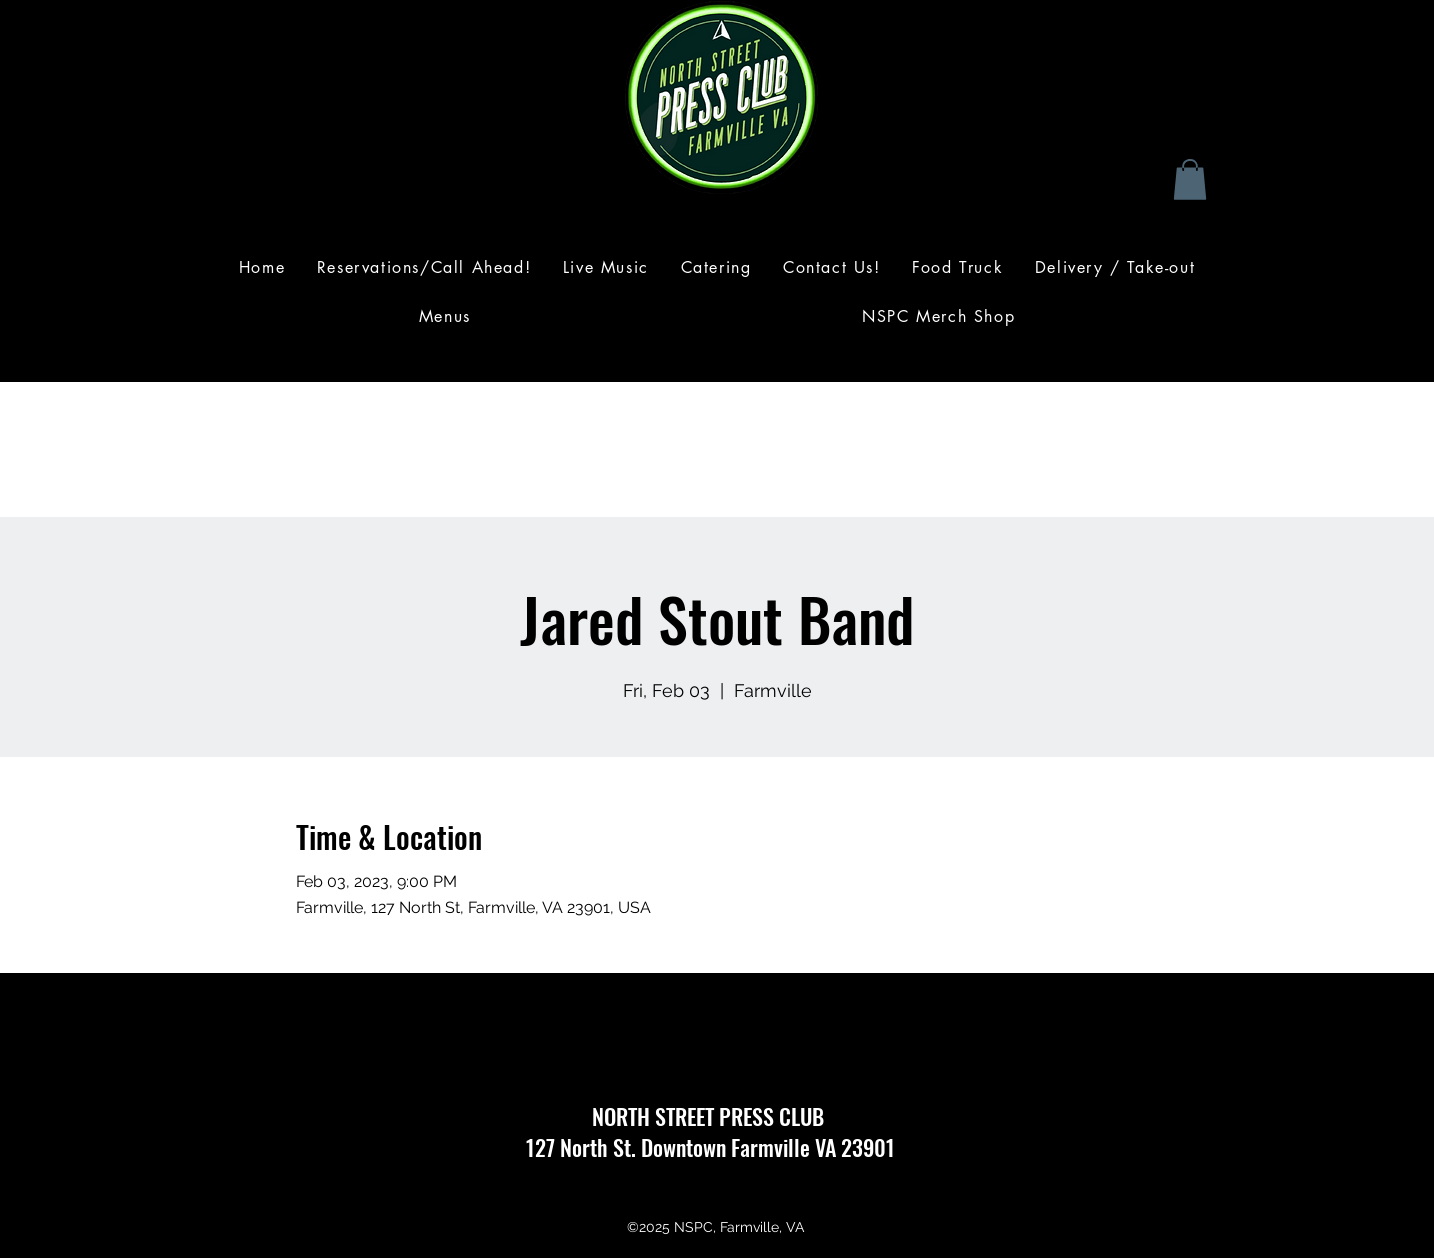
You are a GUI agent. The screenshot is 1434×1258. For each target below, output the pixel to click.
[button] (1190, 179)
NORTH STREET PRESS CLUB (710, 1116)
